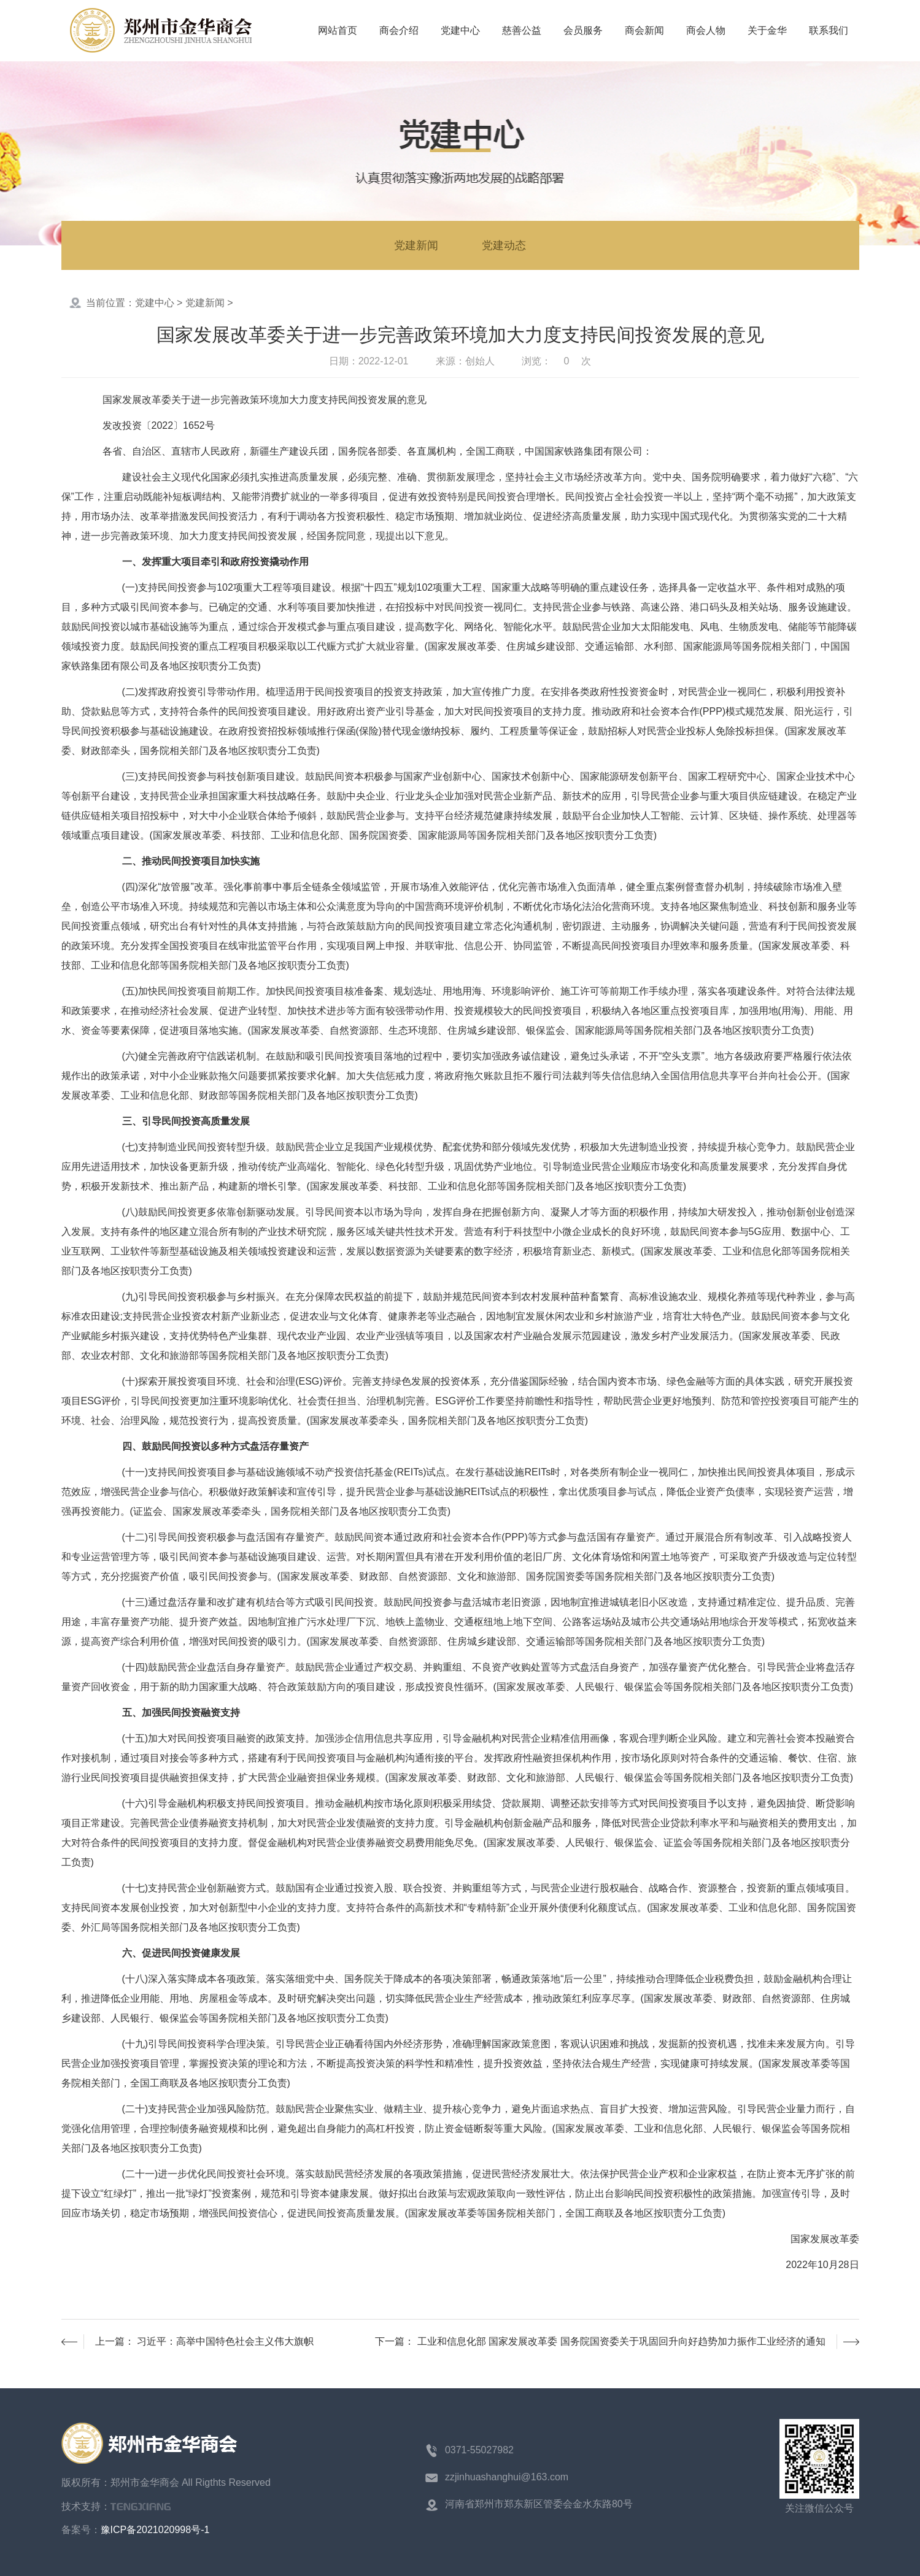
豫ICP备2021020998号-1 (155, 2529)
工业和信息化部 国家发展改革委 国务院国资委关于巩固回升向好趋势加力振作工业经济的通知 (621, 2341)
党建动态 (504, 245)
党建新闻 (416, 245)
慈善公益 (521, 30)
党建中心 (460, 30)
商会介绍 (399, 30)
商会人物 (705, 30)
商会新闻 (644, 30)
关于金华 (767, 30)
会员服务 (583, 30)
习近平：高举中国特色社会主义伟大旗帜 (225, 2341)
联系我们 (828, 30)
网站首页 (337, 30)
